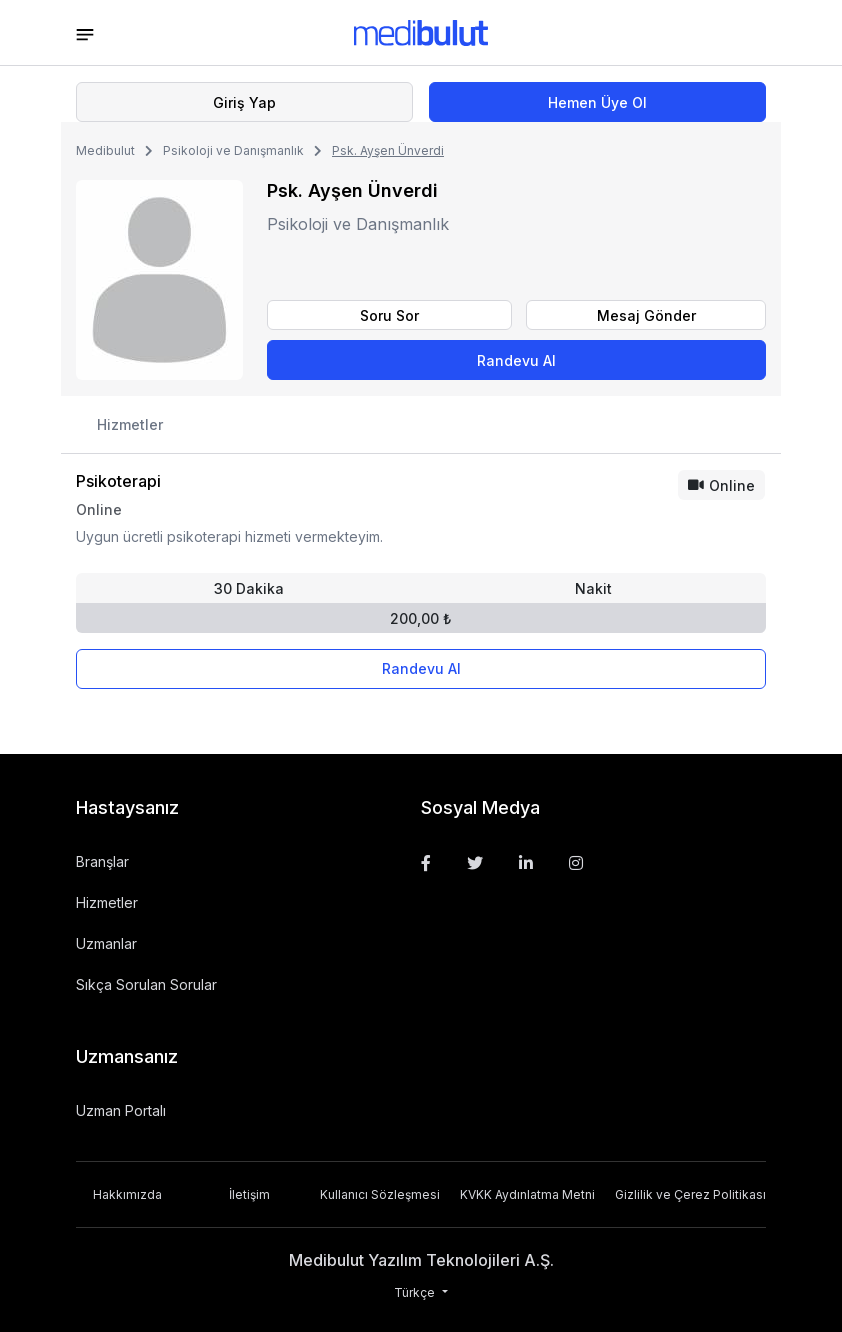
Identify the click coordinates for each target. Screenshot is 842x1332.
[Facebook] (426, 863)
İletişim (249, 1194)
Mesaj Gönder (646, 315)
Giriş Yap (244, 102)
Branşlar (102, 861)
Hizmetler (130, 424)
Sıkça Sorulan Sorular (146, 984)
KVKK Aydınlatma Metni (527, 1194)
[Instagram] (576, 863)
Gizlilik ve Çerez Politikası (690, 1194)
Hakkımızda (127, 1194)
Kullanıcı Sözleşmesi (380, 1194)
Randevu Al (516, 360)
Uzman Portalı (121, 1110)
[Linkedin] (526, 863)
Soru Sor (389, 315)
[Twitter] (475, 863)
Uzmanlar (106, 943)
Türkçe (416, 1292)
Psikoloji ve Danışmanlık (233, 150)
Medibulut (105, 150)
